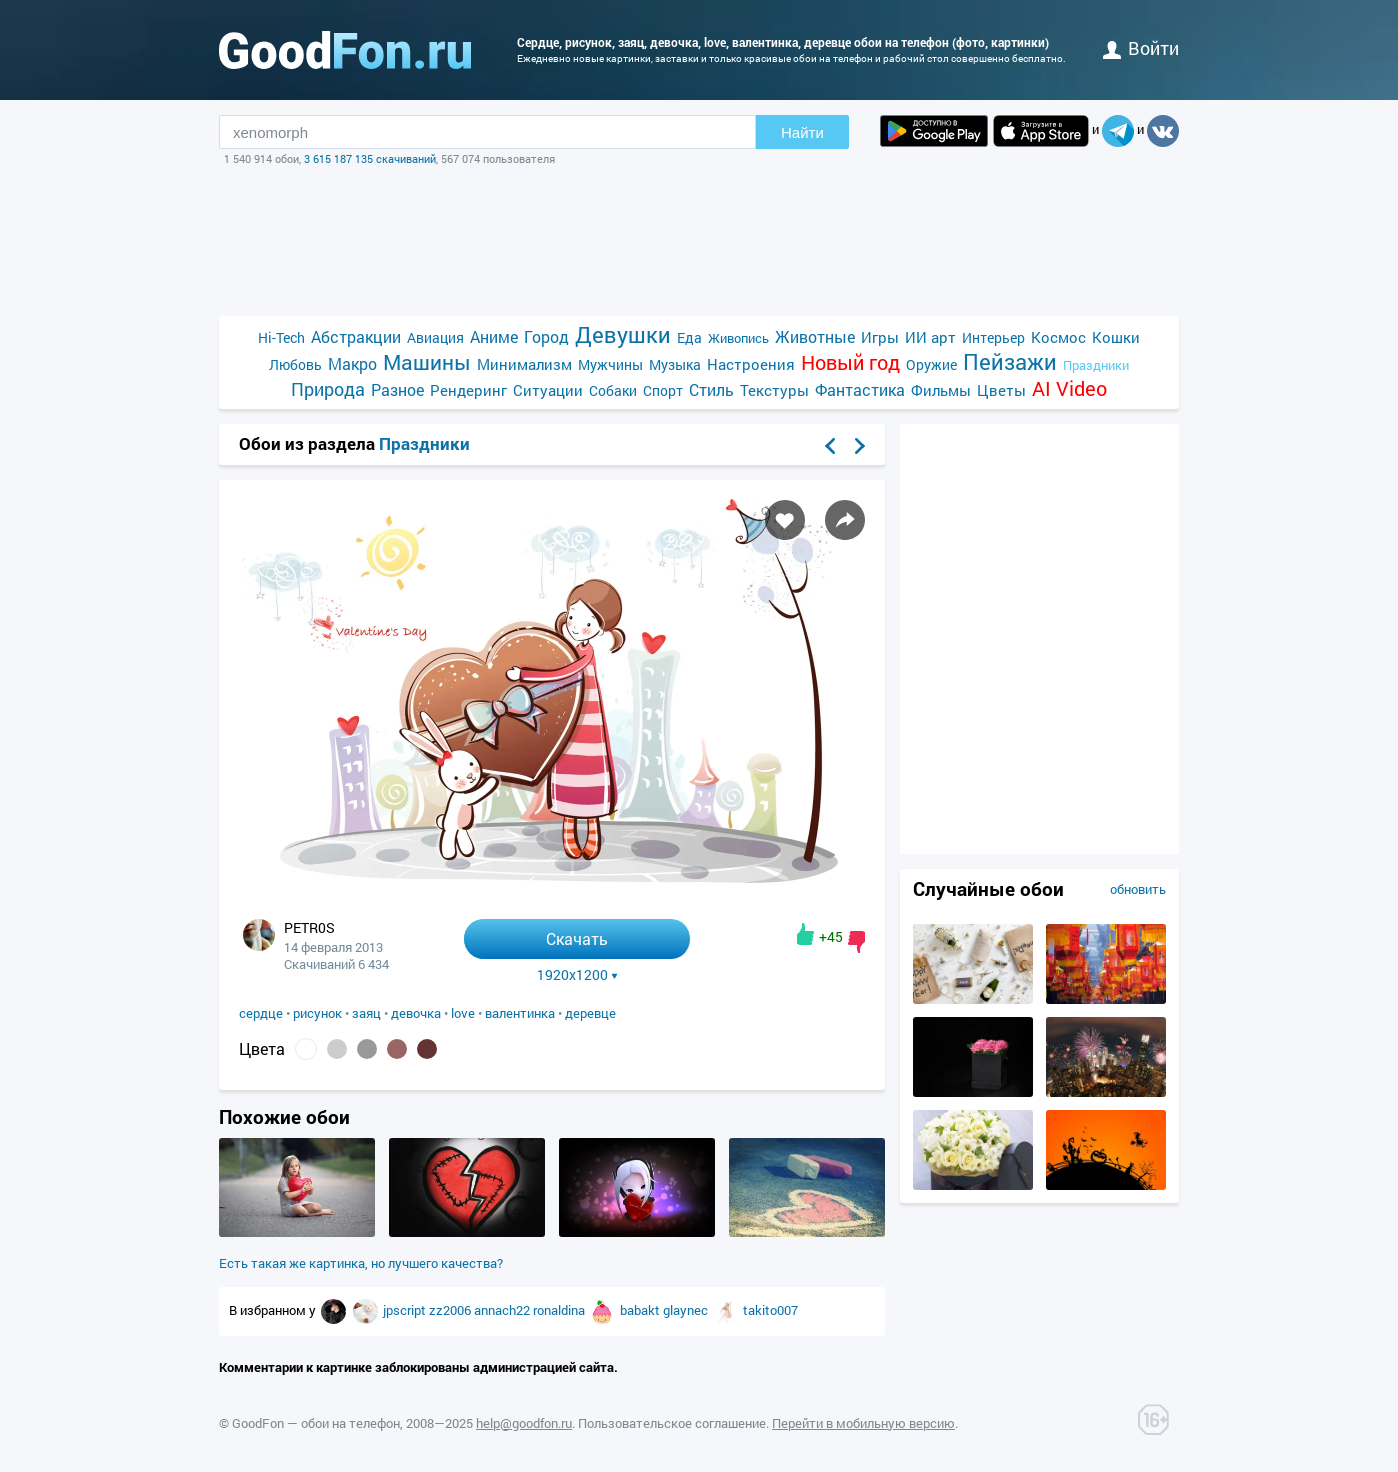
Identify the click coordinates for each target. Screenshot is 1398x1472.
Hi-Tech (281, 337)
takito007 (770, 1310)
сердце (261, 1013)
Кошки (1116, 337)
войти (1141, 48)
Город (546, 336)
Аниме (494, 336)
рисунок (317, 1013)
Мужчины (610, 364)
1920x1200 (577, 975)
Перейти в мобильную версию (863, 1423)
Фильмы (941, 390)
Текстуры (774, 390)
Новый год (850, 362)
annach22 (503, 1310)
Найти (802, 132)
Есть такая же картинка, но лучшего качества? (361, 1263)
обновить (1138, 889)
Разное (397, 389)
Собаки (613, 390)
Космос (1058, 337)
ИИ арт (930, 337)
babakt (641, 1310)
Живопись (738, 338)
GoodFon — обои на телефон (316, 1423)
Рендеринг (468, 390)
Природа (328, 389)
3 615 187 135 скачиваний (370, 158)
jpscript (406, 1310)
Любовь (295, 364)
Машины (427, 362)
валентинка (520, 1013)
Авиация (435, 337)
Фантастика (860, 389)
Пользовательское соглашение (672, 1423)
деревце (590, 1013)
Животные (815, 336)
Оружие (931, 364)
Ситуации (548, 390)
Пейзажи (1010, 361)
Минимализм (524, 364)
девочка (416, 1013)
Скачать (577, 938)
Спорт (663, 390)
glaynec (687, 1310)
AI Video (1069, 388)
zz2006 (451, 1310)
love (463, 1013)
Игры (880, 337)
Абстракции (356, 336)
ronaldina (560, 1310)
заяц (366, 1013)
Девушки (623, 334)
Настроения (751, 364)
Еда (689, 337)
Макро (352, 363)
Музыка (675, 364)
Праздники (1096, 365)
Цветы (1001, 390)
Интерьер (993, 337)
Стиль (711, 389)
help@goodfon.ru (524, 1423)
